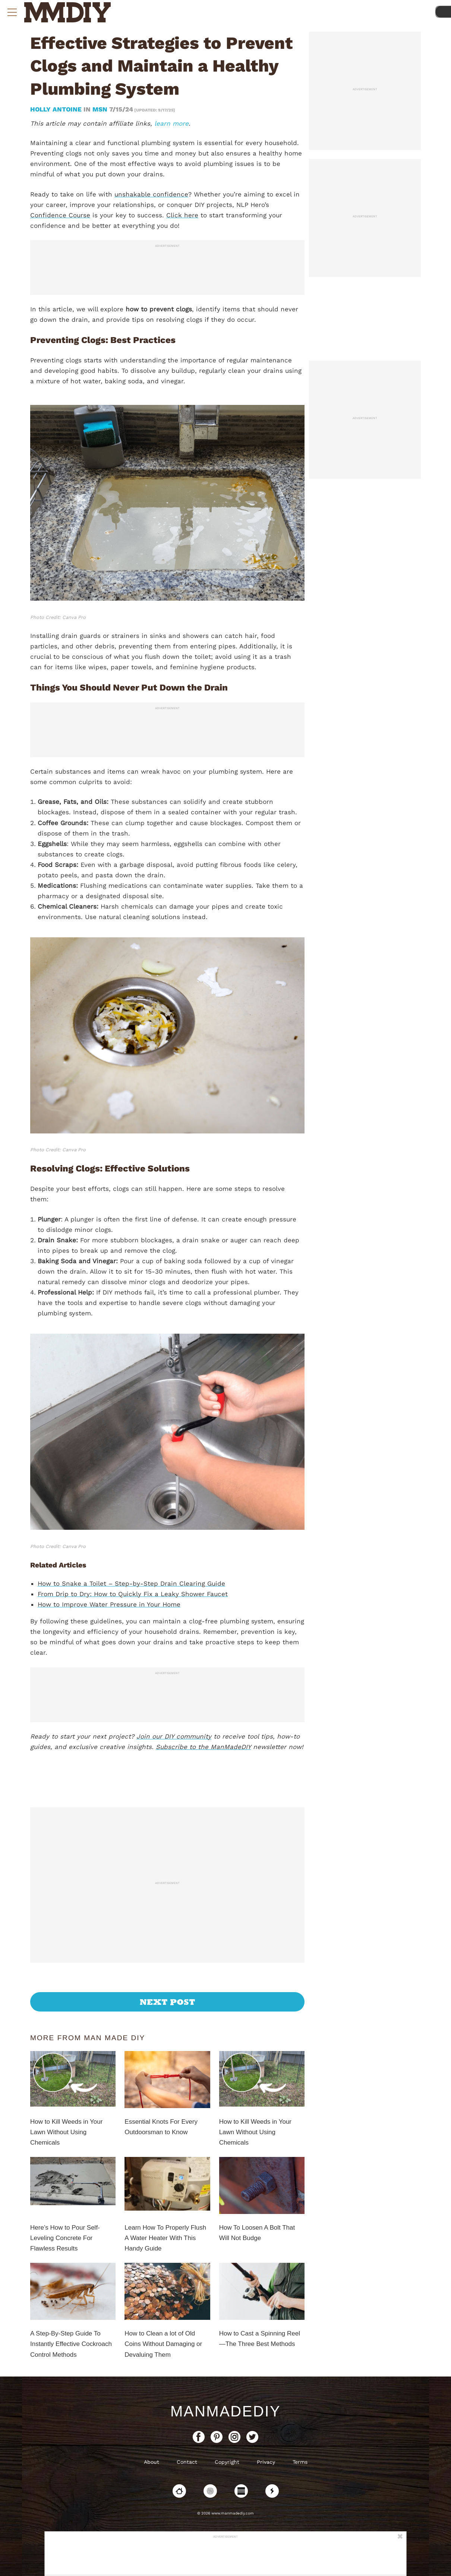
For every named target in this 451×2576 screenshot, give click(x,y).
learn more (171, 123)
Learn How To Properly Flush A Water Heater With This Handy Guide (165, 2238)
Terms (300, 2462)
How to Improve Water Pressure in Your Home (109, 1604)
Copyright (227, 2462)
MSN (99, 109)
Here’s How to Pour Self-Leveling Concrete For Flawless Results (65, 2238)
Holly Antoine (56, 109)
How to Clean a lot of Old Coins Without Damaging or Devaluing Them (163, 2344)
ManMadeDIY (225, 2411)
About (151, 2462)
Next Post (167, 2002)
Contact (187, 2462)
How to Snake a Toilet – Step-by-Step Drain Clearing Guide (131, 1583)
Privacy (266, 2462)
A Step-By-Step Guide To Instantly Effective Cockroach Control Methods (71, 2344)
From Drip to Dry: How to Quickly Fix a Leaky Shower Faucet (133, 1594)
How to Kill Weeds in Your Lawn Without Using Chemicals (66, 2132)
